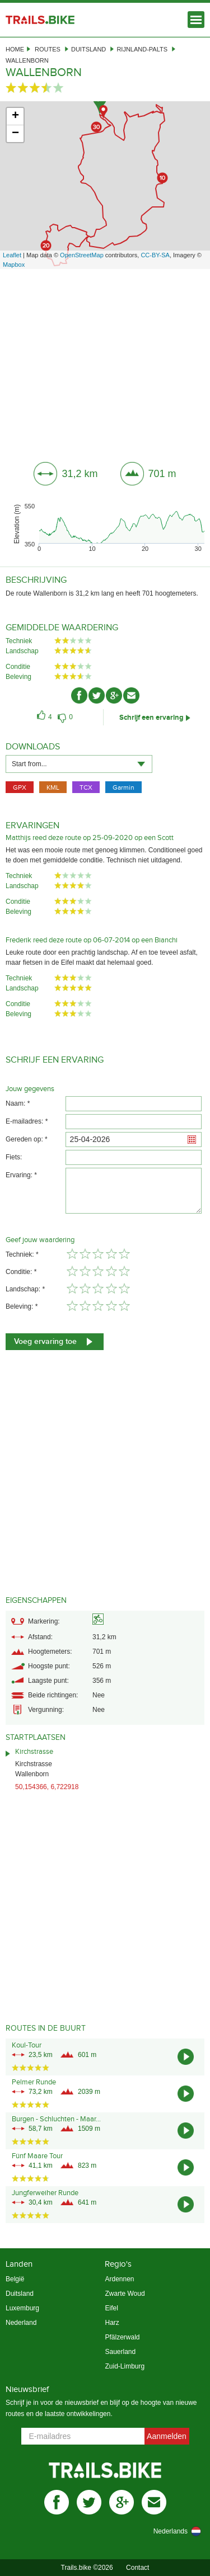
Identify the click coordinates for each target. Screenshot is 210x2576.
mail (154, 2502)
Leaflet (12, 255)
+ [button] (15, 116)
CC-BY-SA (155, 255)
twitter (89, 2502)
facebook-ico (79, 695)
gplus (121, 2502)
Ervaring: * (21, 1175)
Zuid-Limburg (124, 2366)
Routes (47, 49)
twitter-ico (96, 695)
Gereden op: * (27, 1139)
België (15, 2279)
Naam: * (18, 1103)
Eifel (111, 2308)
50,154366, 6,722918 (46, 1787)
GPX (19, 787)
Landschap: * (25, 1289)
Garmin (123, 787)
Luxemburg (22, 2308)
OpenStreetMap (82, 255)
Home (15, 49)
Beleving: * (22, 1306)
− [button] (15, 133)
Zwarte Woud (124, 2293)
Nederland (21, 2323)
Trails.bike (40, 20)
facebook (56, 2502)
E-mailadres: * (27, 1121)
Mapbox (14, 264)
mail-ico (131, 695)
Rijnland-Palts (141, 49)
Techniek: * (22, 1254)
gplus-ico (114, 695)
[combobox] (79, 764)
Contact (137, 2568)
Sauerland (120, 2352)
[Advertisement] (105, 361)
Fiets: (14, 1157)
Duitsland (88, 49)
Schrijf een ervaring (151, 717)
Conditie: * (21, 1272)
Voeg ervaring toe (45, 1341)
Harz (112, 2323)
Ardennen (119, 2279)
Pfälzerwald (122, 2337)
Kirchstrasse (34, 1751)
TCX (86, 787)
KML (52, 787)
